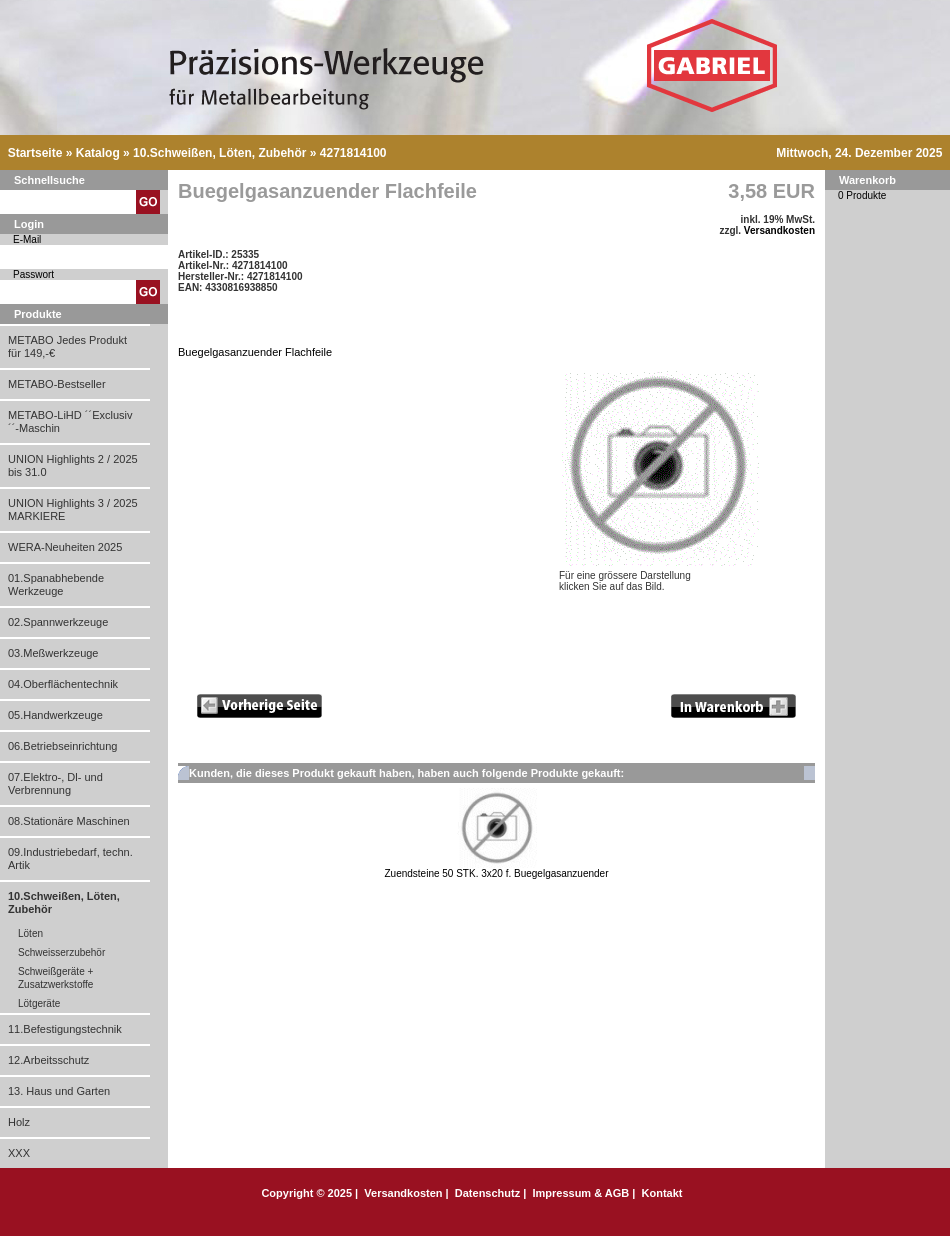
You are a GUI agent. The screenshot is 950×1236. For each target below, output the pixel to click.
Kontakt (662, 1193)
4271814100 (353, 153)
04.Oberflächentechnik (63, 684)
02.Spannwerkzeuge (58, 622)
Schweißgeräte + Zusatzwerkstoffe (55, 978)
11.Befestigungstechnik (65, 1029)
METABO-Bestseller (57, 384)
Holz (19, 1122)
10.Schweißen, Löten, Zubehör (219, 153)
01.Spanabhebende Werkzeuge (56, 584)
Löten (30, 933)
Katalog (98, 153)
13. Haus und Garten (59, 1091)
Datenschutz (487, 1193)
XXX (19, 1153)
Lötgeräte (39, 1003)
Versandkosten (779, 230)
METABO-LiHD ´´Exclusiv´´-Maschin (70, 421)
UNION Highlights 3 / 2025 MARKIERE (73, 509)
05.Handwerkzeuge (55, 715)
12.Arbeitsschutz (48, 1060)
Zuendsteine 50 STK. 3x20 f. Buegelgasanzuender (496, 879)
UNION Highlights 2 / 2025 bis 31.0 (73, 465)
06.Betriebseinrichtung (62, 746)
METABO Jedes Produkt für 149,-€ (67, 346)
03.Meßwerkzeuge (53, 653)
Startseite (35, 153)
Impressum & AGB (580, 1193)
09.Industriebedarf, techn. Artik (70, 858)
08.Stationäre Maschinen (69, 821)
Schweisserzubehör (61, 952)
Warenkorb (867, 180)
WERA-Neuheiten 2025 (65, 547)
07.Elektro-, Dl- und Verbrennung (55, 783)
